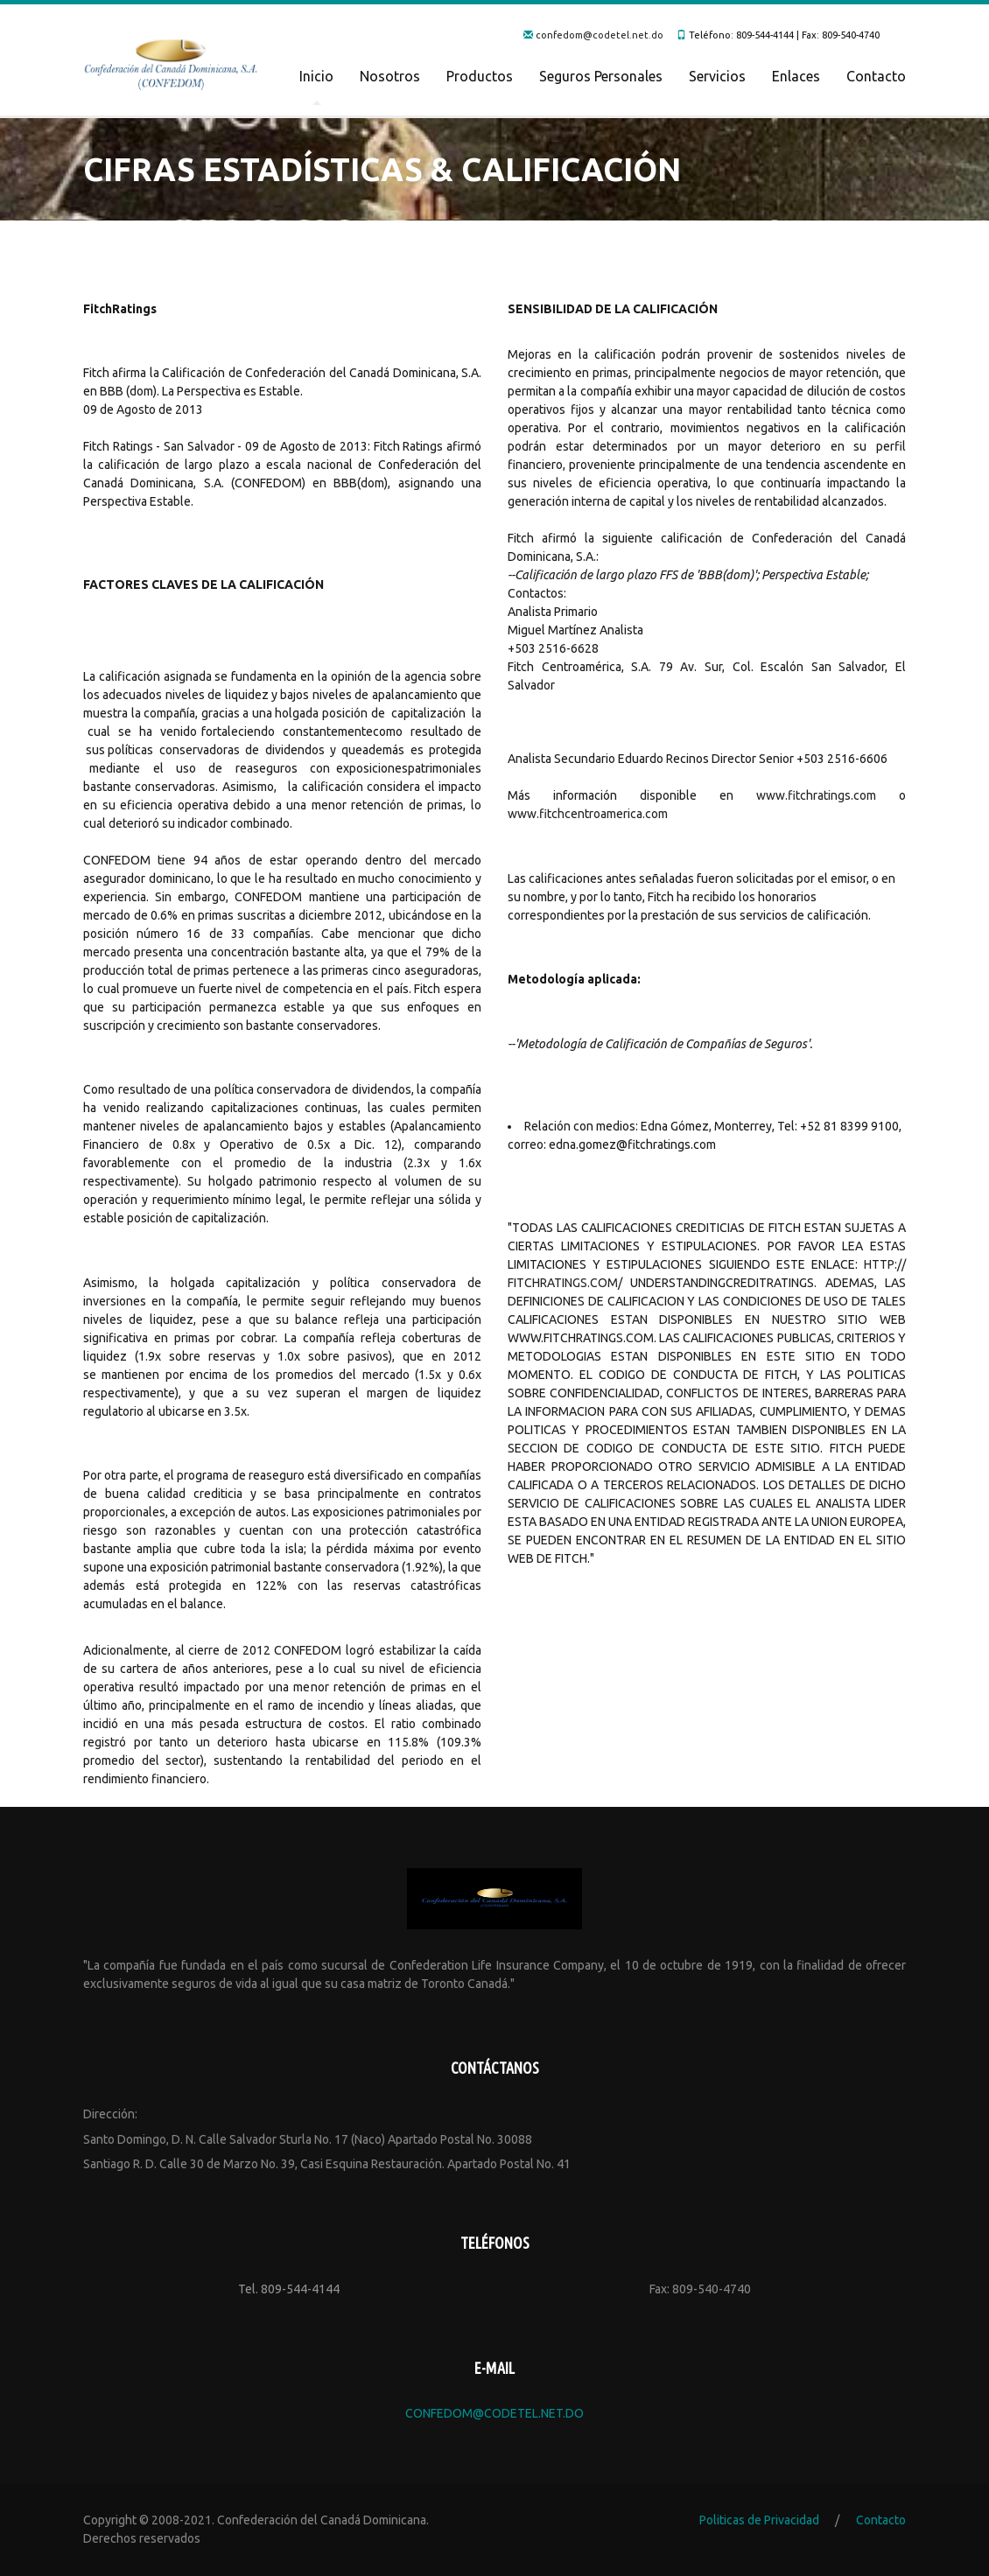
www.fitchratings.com (816, 795)
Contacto (876, 76)
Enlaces (796, 76)
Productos (479, 76)
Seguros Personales (601, 76)
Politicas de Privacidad (759, 2520)
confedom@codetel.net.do (599, 35)
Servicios (717, 76)
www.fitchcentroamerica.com (588, 814)
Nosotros (390, 76)
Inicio (316, 76)
